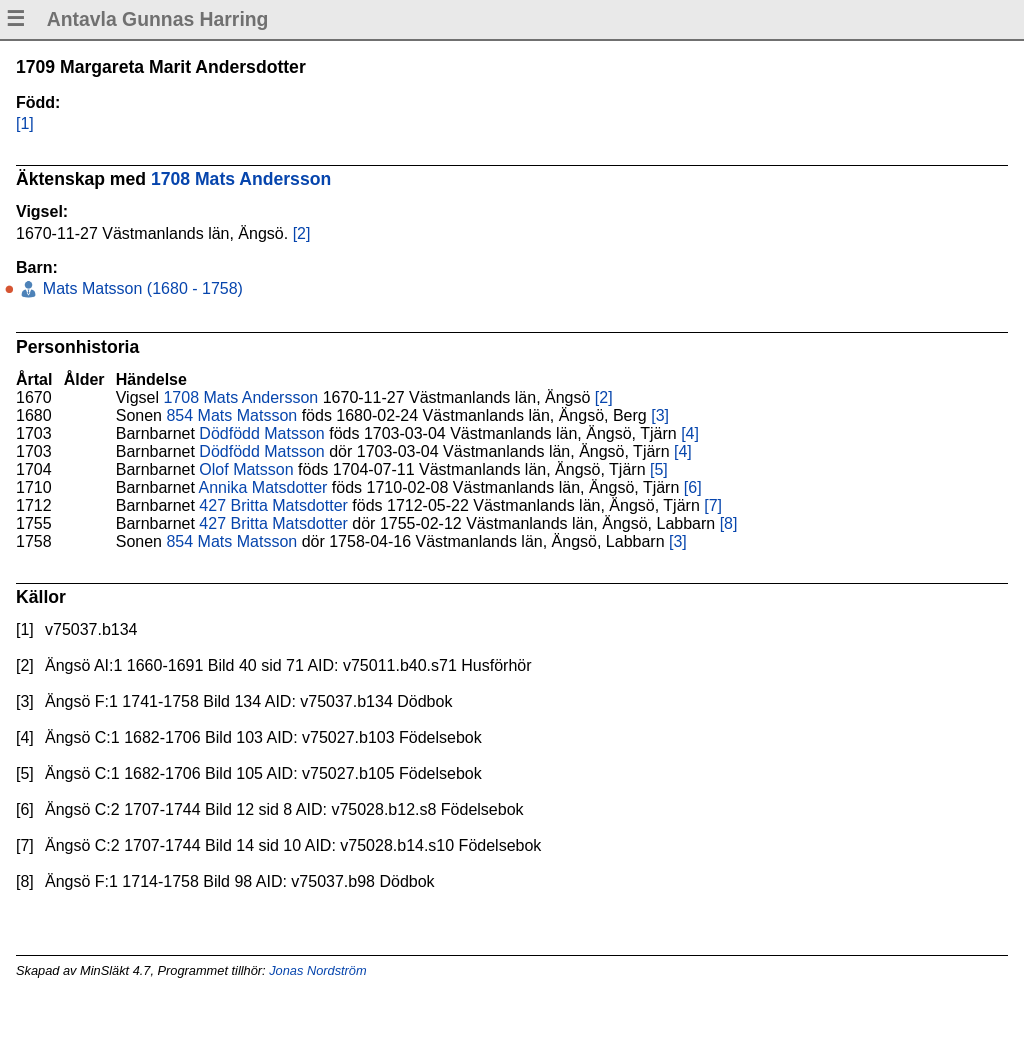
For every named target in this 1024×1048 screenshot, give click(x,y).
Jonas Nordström (317, 970)
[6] (693, 487)
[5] (659, 469)
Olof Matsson (246, 469)
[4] (690, 433)
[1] (25, 123)
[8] (729, 523)
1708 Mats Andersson (241, 179)
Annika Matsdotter (262, 487)
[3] (660, 415)
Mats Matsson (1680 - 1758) (140, 288)
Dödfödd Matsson (261, 433)
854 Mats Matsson (231, 415)
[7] (713, 505)
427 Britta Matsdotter (273, 505)
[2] (302, 233)
